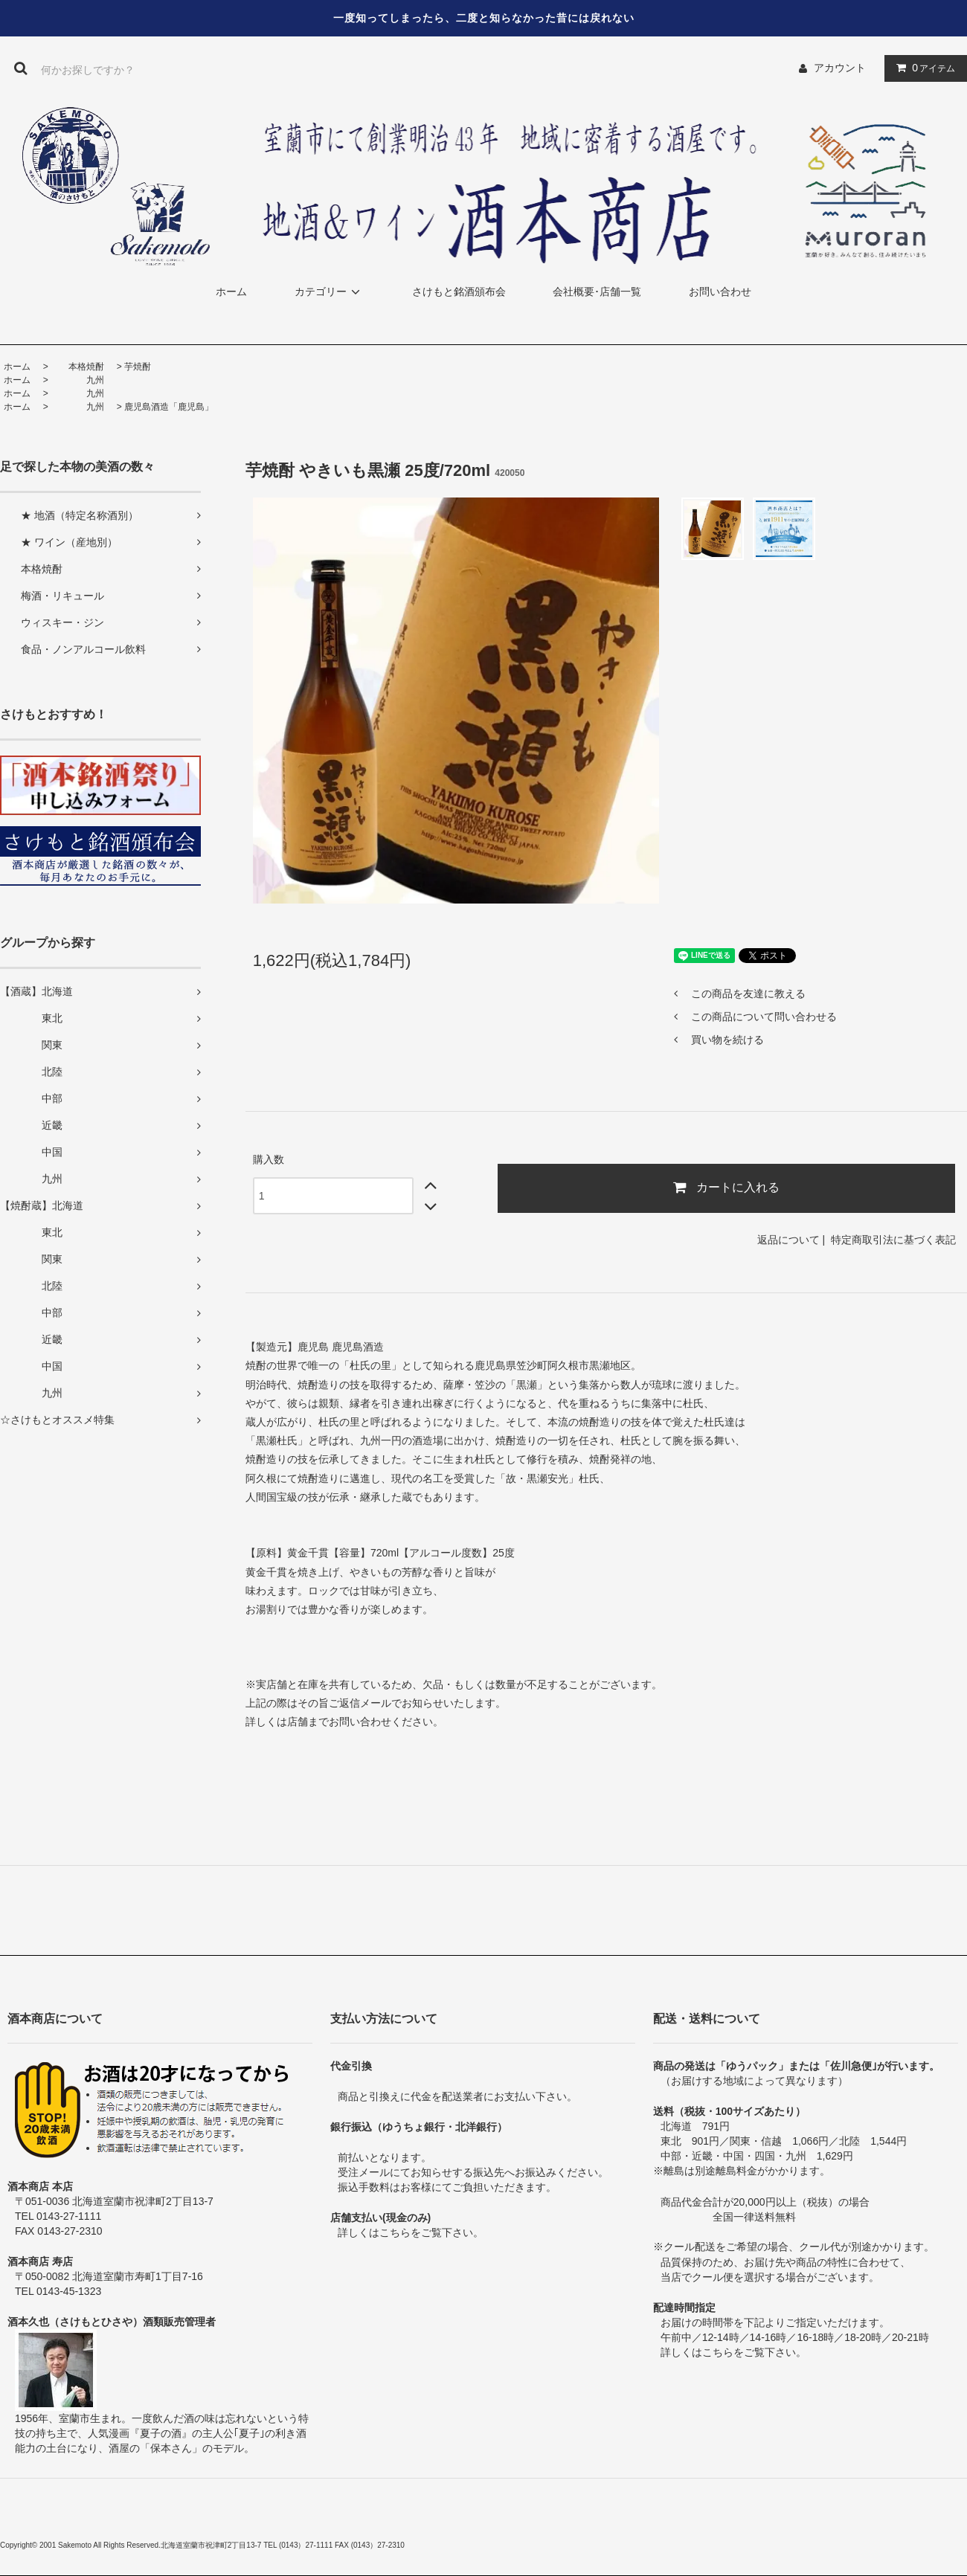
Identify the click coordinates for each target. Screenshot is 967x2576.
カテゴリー (329, 291)
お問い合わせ (720, 291)
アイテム (922, 68)
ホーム (231, 291)
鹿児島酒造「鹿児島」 (168, 407)
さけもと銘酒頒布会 (459, 291)
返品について (788, 1240)
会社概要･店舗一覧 (597, 291)
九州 (77, 380)
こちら (395, 2232)
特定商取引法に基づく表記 (893, 1240)
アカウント (840, 68)
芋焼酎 (137, 366)
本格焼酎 (77, 366)
